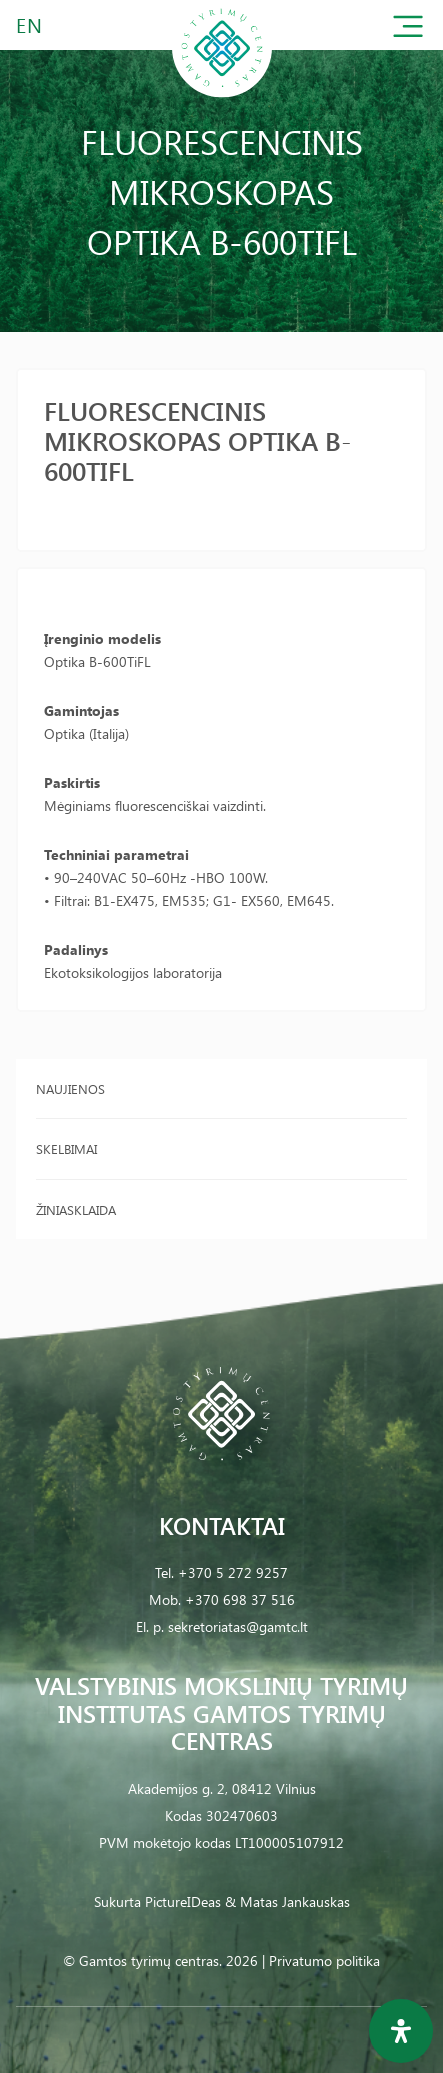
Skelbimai (66, 1148)
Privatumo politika (324, 1960)
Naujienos (70, 1088)
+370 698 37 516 (240, 1599)
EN (30, 24)
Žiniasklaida (76, 1209)
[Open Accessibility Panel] (401, 2031)
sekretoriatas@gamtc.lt (238, 1626)
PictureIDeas (183, 1901)
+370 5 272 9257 (233, 1572)
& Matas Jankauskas (287, 1901)
